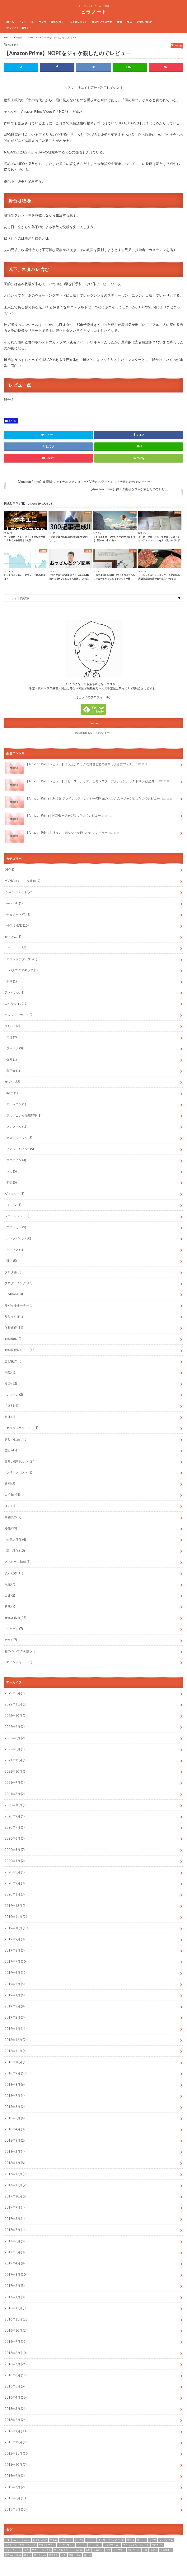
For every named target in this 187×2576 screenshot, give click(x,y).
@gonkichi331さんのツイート (93, 731)
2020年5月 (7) (14, 1836)
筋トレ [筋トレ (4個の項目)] (27, 2532)
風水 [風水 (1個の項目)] (79, 2532)
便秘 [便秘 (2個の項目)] (145, 2527)
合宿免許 (13, 1353)
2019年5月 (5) (14, 1968)
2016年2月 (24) (15, 2399)
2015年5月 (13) (15, 2487)
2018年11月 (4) (15, 2034)
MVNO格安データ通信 (22, 879)
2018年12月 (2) (15, 2023)
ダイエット (14, 1188)
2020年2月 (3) (14, 1869)
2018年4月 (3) (14, 2112)
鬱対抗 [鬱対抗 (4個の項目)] (87, 2532)
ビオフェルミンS (20, 1144)
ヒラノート (93, 12)
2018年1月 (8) (14, 2145)
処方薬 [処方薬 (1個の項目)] (153, 2527)
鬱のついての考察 (102, 21)
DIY (9, 868)
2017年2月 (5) (14, 2266)
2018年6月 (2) (14, 2090)
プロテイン (16, 1155)
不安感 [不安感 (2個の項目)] (79, 2527)
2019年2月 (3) (14, 2001)
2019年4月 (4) (14, 1979)
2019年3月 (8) (14, 1990)
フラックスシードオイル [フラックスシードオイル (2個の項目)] (136, 2522)
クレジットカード (19, 1011)
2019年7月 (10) (15, 1946)
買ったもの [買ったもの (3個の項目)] (40, 2532)
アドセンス (14, 989)
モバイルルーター (19, 1298)
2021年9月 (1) (14, 1769)
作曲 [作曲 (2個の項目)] (108, 2527)
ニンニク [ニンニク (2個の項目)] (81, 2522)
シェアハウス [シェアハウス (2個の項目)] (166, 2517)
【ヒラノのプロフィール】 (93, 696)
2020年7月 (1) (14, 1814)
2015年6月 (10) (15, 2476)
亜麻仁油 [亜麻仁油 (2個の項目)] (98, 2527)
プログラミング (18, 1276)
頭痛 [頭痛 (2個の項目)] (71, 2532)
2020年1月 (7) (14, 1880)
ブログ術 (13, 1265)
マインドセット (19, 1650)
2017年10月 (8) (15, 2178)
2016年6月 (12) (15, 2355)
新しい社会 (57, 21)
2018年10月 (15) (16, 2045)
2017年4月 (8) (14, 2244)
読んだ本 (14, 1562)
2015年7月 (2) (14, 2465)
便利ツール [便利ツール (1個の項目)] (133, 2527)
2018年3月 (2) (14, 2123)
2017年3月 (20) (15, 2255)
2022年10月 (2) (15, 1703)
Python (14, 1287)
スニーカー (16, 1221)
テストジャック (19, 1133)
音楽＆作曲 (15, 1606)
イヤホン (14, 1617)
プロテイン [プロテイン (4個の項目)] (157, 2522)
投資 (11, 1375)
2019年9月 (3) (14, 1924)
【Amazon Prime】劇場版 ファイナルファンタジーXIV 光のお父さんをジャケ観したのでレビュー (88, 799)
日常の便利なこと (20, 1452)
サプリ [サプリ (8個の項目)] (152, 2517)
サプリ (42, 21)
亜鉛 (11, 1177)
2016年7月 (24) (15, 2343)
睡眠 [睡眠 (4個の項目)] (18, 2532)
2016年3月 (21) (15, 2388)
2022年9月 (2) (14, 1714)
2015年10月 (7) (15, 2443)
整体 (129, 21)
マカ (11, 1166)
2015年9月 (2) (14, 2454)
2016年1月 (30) (15, 2410)
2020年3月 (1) (14, 1858)
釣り (11, 978)
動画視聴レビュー (20, 1342)
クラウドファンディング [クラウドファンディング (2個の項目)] (111, 2517)
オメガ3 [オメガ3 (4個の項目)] (79, 2517)
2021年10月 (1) (15, 1758)
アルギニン (16, 1100)
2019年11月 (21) (16, 1902)
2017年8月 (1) (14, 2200)
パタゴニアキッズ (23, 967)
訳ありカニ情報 (17, 1551)
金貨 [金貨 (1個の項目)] (63, 2532)
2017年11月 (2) (15, 2167)
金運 (10, 1584)
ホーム (10, 21)
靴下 (11, 1254)
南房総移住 (16, 1529)
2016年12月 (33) (16, 2288)
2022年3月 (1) (14, 1736)
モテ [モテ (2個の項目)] (34, 2527)
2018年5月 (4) (14, 2101)
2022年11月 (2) (15, 1692)
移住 (11, 1518)
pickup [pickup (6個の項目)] (27, 2517)
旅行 (11, 1441)
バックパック (18, 1232)
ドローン (13, 1199)
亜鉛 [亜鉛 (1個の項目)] (88, 2527)
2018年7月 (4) (14, 2079)
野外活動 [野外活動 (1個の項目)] (53, 2532)
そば (11, 1033)
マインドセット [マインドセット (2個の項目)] (13, 2527)
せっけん (13, 934)
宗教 (10, 1364)
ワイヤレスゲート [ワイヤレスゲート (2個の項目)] (63, 2527)
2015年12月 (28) (16, 2421)
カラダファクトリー (22, 1419)
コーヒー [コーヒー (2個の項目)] (141, 2517)
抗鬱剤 (11, 1397)
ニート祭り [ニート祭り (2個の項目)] (95, 2522)
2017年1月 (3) (14, 2277)
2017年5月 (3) (14, 2233)
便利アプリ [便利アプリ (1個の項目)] (119, 2527)
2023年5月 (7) (14, 1681)
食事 (119, 21)
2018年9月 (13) (15, 2057)
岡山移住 (15, 1540)
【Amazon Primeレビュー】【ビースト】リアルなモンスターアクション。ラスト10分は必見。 (87, 781)
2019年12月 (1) (15, 1891)
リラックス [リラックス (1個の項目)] (45, 2527)
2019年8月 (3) (14, 1935)
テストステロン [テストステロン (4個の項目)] (47, 2522)
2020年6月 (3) (14, 1825)
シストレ (14, 1386)
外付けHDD (17, 923)
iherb (12, 1089)
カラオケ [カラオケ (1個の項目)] (90, 2517)
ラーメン (14, 1044)
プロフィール (26, 21)
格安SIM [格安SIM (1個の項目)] (9, 2532)
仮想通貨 (14, 1320)
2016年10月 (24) (16, 2310)
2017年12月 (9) (15, 2156)
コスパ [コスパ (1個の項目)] (130, 2517)
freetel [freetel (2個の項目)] (17, 2517)
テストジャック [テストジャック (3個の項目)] (28, 2522)
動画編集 (13, 1331)
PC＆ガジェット (78, 21)
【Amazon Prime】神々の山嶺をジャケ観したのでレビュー (62, 833)
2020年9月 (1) (14, 1803)
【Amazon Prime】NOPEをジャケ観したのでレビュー (59, 816)
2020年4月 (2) (14, 1847)
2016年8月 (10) (15, 2332)
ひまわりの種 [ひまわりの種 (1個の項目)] (40, 2517)
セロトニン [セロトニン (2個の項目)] (10, 2522)
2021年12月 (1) (15, 1747)
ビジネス (14, 1243)
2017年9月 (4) (14, 2189)
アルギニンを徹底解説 (23, 1111)
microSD (14, 901)
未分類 (12, 420)
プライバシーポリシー (18, 27)
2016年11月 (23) (16, 2299)
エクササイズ (16, 1000)
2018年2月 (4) (14, 2134)
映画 (10, 1474)
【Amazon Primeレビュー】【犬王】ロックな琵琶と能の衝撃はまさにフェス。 (76, 764)
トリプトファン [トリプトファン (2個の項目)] (66, 2522)
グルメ (12, 1022)
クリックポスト (19, 1463)
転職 (10, 1573)
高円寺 (13, 1066)
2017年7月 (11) (15, 2211)
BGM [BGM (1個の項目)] (7, 2517)
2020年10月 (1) (15, 1791)
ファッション (17, 1210)
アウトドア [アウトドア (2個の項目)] (66, 2517)
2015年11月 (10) (16, 2432)
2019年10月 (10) (16, 1913)
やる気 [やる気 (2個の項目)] (53, 2517)
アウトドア (15, 945)
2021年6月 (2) (14, 1781)
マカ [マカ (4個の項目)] (26, 2527)
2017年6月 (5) (14, 2222)
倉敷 (11, 1055)
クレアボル (16, 1122)
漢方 (10, 1496)
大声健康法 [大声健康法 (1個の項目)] (166, 2527)
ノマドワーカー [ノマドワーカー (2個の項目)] (112, 2522)
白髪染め (13, 1507)
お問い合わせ (144, 21)
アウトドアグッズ (21, 956)
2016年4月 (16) (15, 2377)
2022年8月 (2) (14, 1725)
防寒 (10, 1596)
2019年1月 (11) (15, 2012)
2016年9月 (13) (15, 2321)
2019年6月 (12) (15, 1957)
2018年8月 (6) (14, 2067)
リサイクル (14, 1309)
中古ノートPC (18, 912)
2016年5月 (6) (14, 2365)
